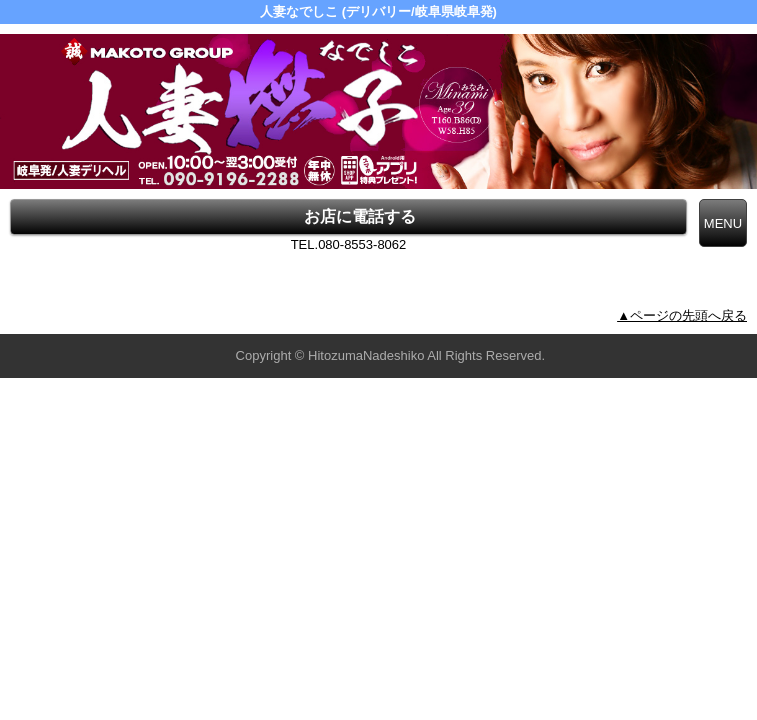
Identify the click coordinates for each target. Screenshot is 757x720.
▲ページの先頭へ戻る (682, 315)
